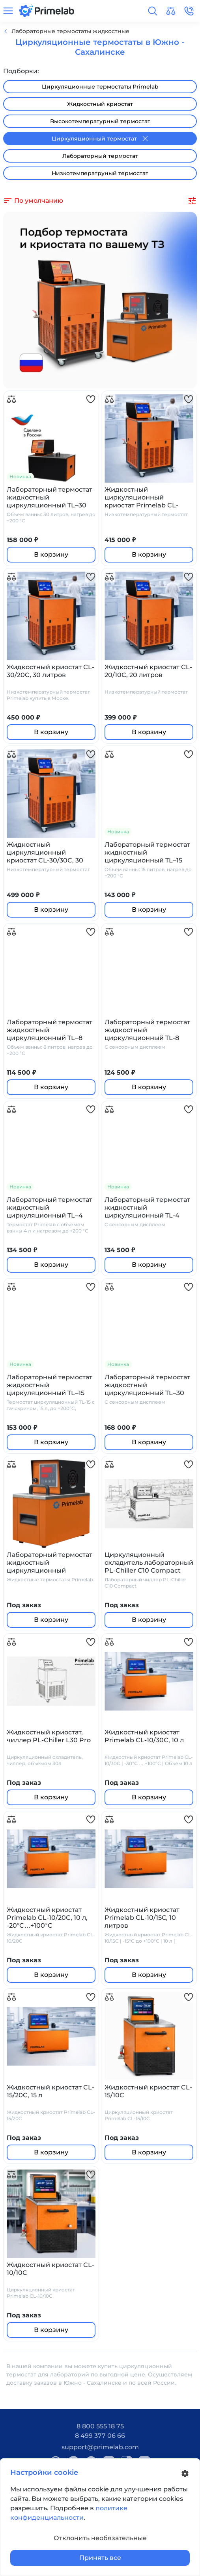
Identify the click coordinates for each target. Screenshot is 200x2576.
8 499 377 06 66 (100, 2435)
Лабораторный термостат (100, 155)
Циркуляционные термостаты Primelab (100, 86)
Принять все (100, 2557)
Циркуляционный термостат (100, 138)
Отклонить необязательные (100, 2538)
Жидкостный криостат (100, 103)
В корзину (51, 554)
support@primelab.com (100, 2447)
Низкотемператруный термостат (100, 173)
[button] (153, 11)
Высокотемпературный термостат (100, 121)
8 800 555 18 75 (100, 2426)
